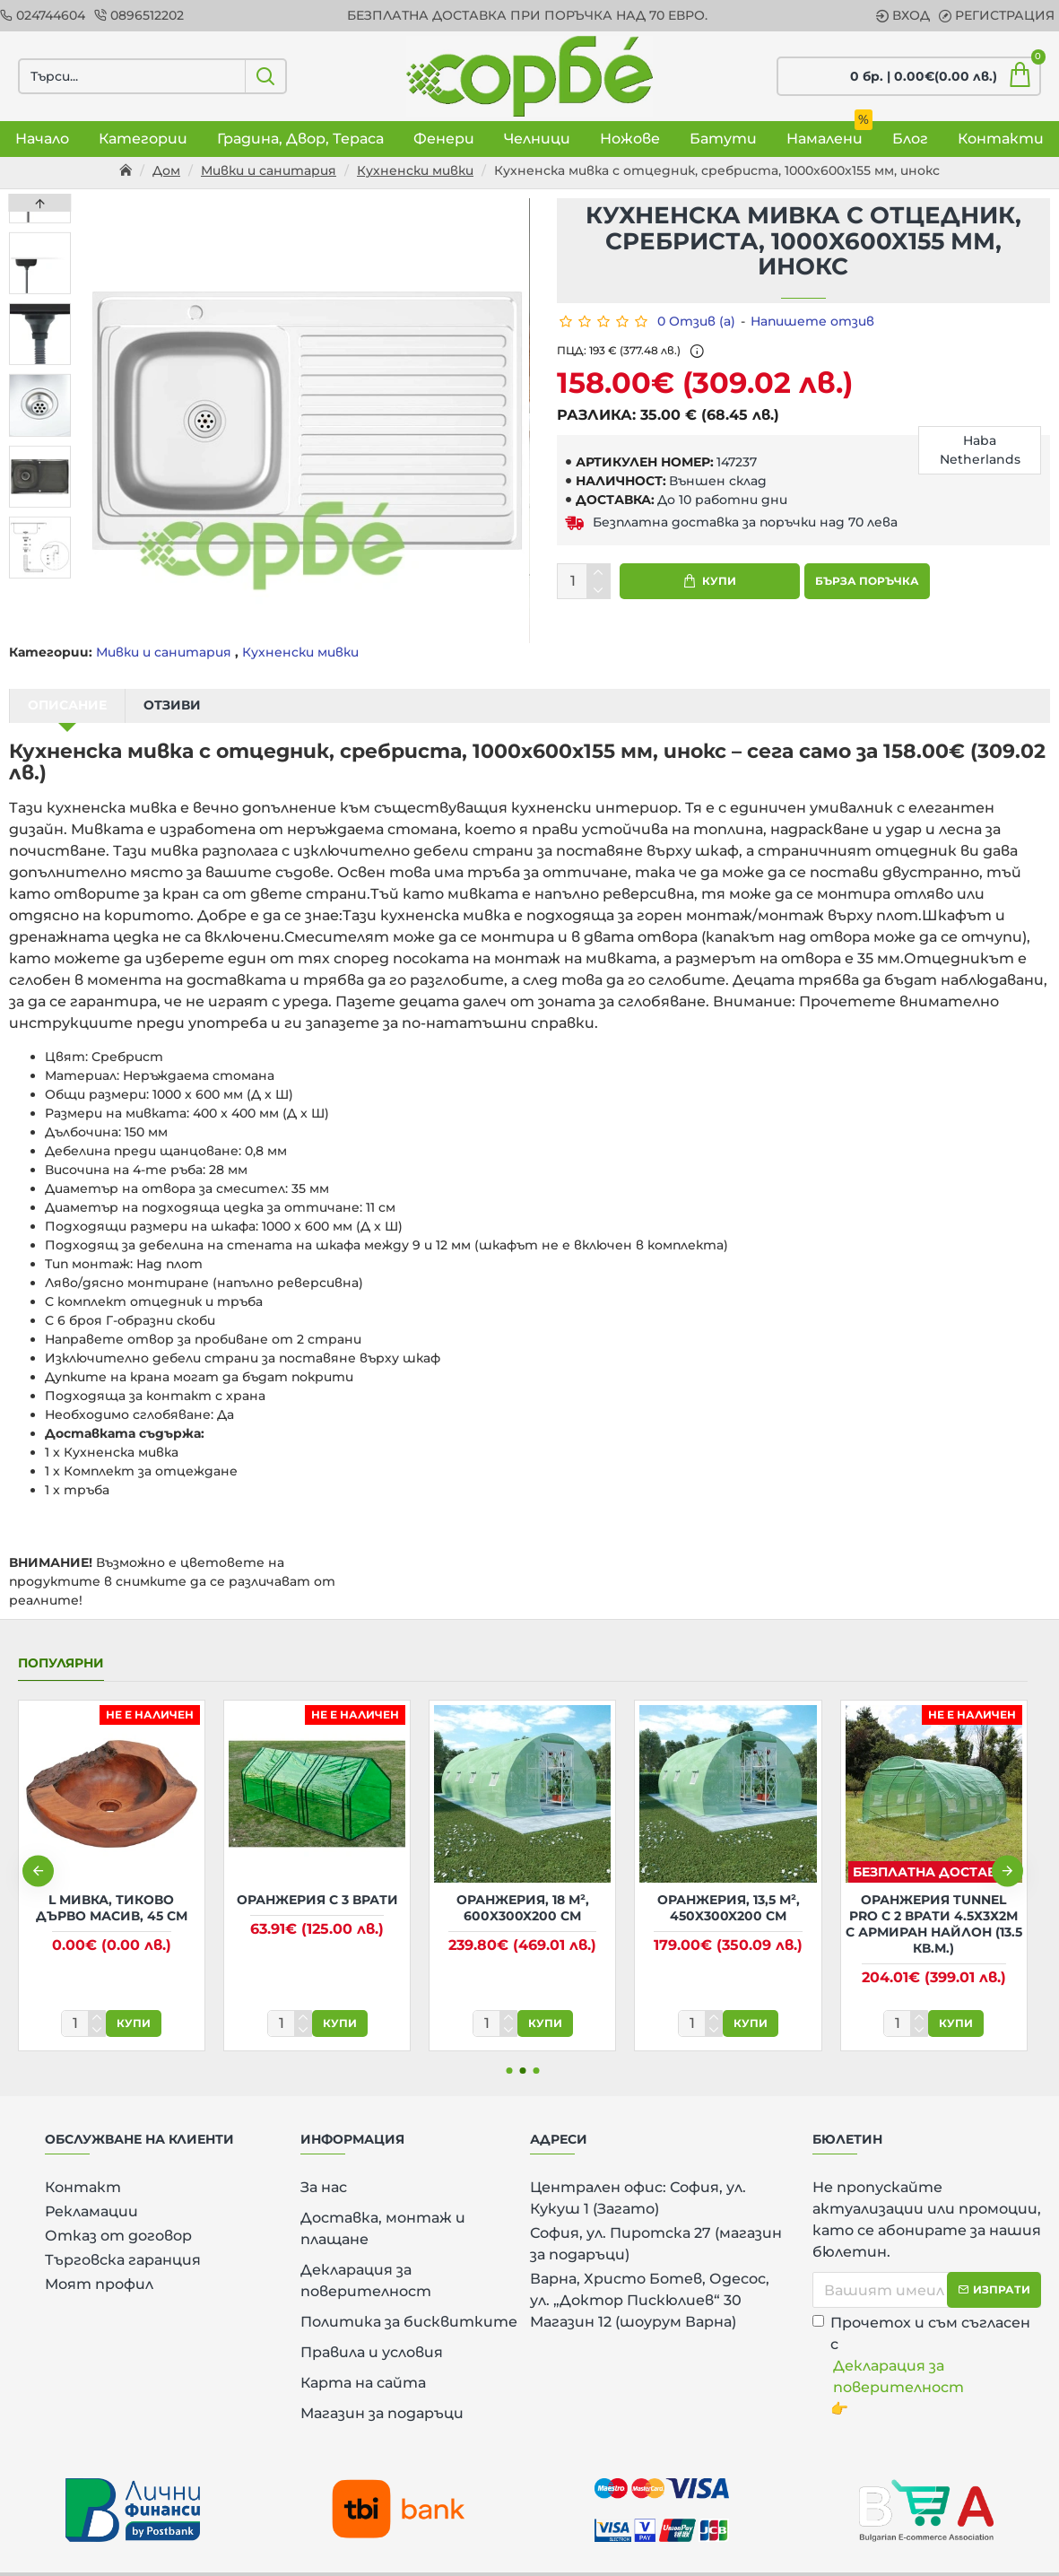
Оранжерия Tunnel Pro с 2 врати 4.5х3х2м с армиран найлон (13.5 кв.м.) (934, 1902)
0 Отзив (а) (696, 321)
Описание (67, 705)
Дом (166, 170)
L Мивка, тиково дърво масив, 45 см (111, 1885)
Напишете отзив (812, 321)
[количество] (584, 581)
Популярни (61, 1641)
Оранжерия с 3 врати (317, 1877)
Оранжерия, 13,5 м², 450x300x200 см (728, 1885)
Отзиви (172, 705)
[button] (40, 574)
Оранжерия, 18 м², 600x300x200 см (522, 1885)
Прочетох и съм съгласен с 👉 (926, 2343)
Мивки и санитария (268, 170)
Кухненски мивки (415, 170)
